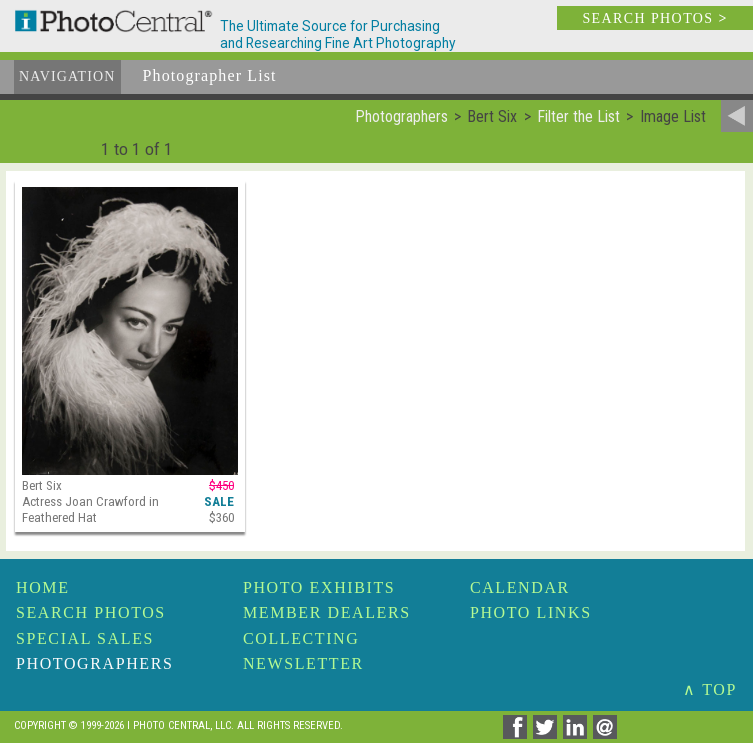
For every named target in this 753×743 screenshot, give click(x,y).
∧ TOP (710, 689)
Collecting (301, 638)
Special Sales (85, 638)
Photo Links (531, 612)
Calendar (520, 587)
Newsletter (303, 663)
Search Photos (91, 612)
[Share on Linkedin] (578, 733)
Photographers (94, 663)
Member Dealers (327, 612)
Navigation (67, 76)
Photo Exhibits (319, 587)
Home (43, 587)
